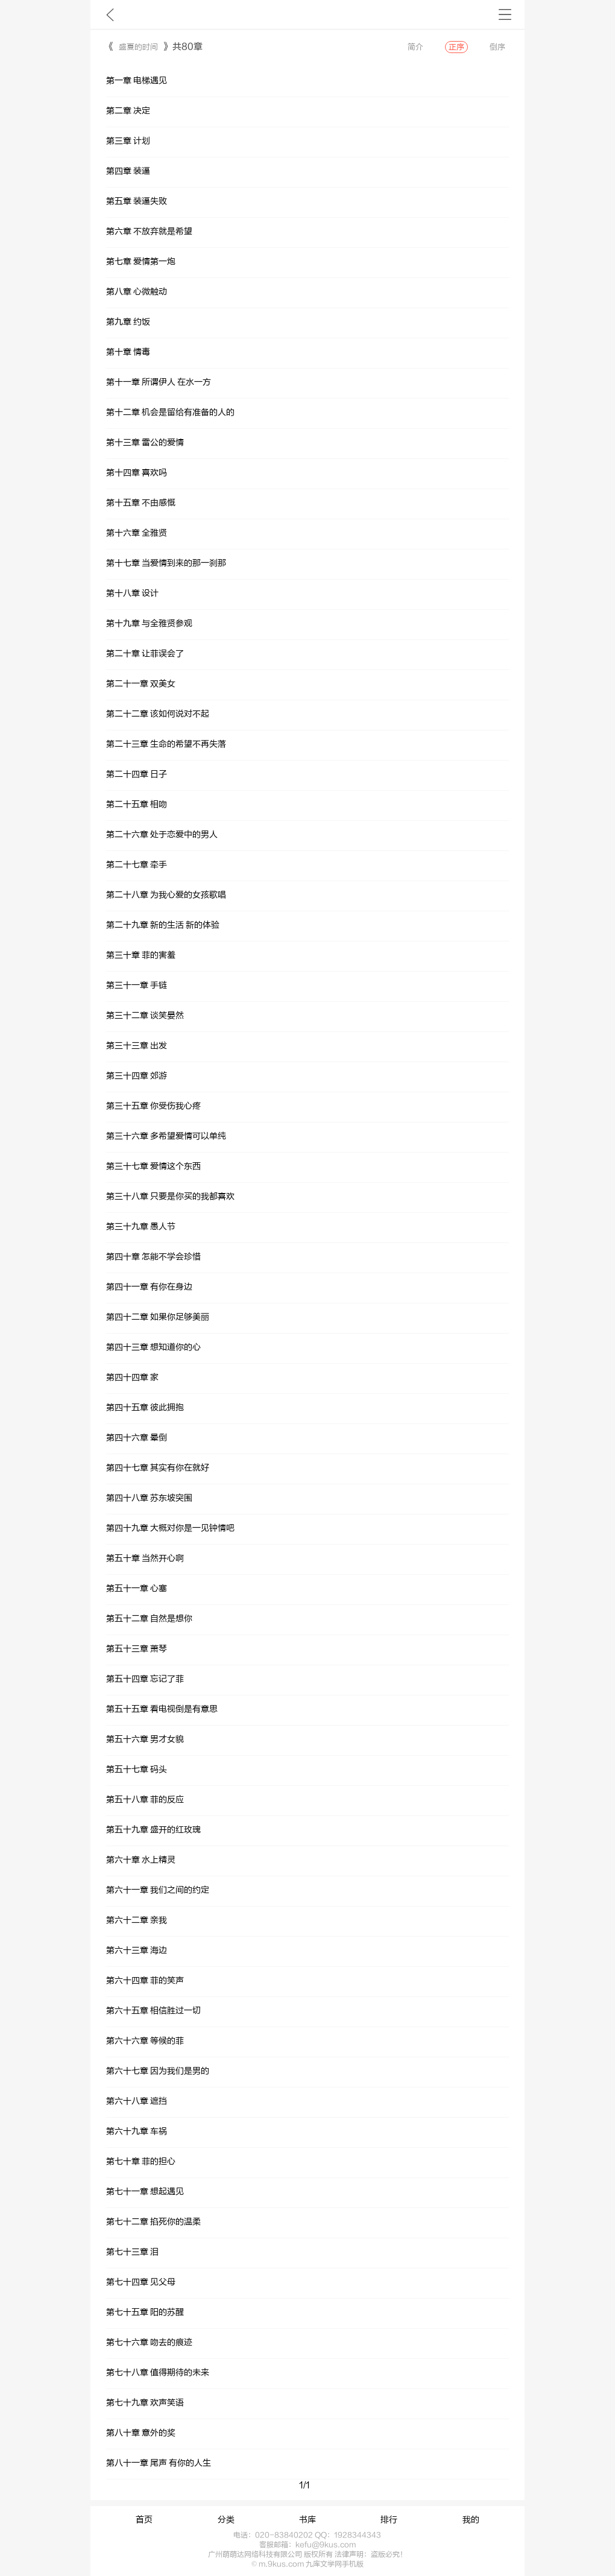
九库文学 (110, 14)
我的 (470, 2520)
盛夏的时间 (138, 47)
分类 (226, 2520)
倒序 (497, 47)
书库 (307, 2520)
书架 (505, 14)
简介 (415, 47)
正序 (456, 47)
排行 (388, 2520)
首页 (144, 2520)
